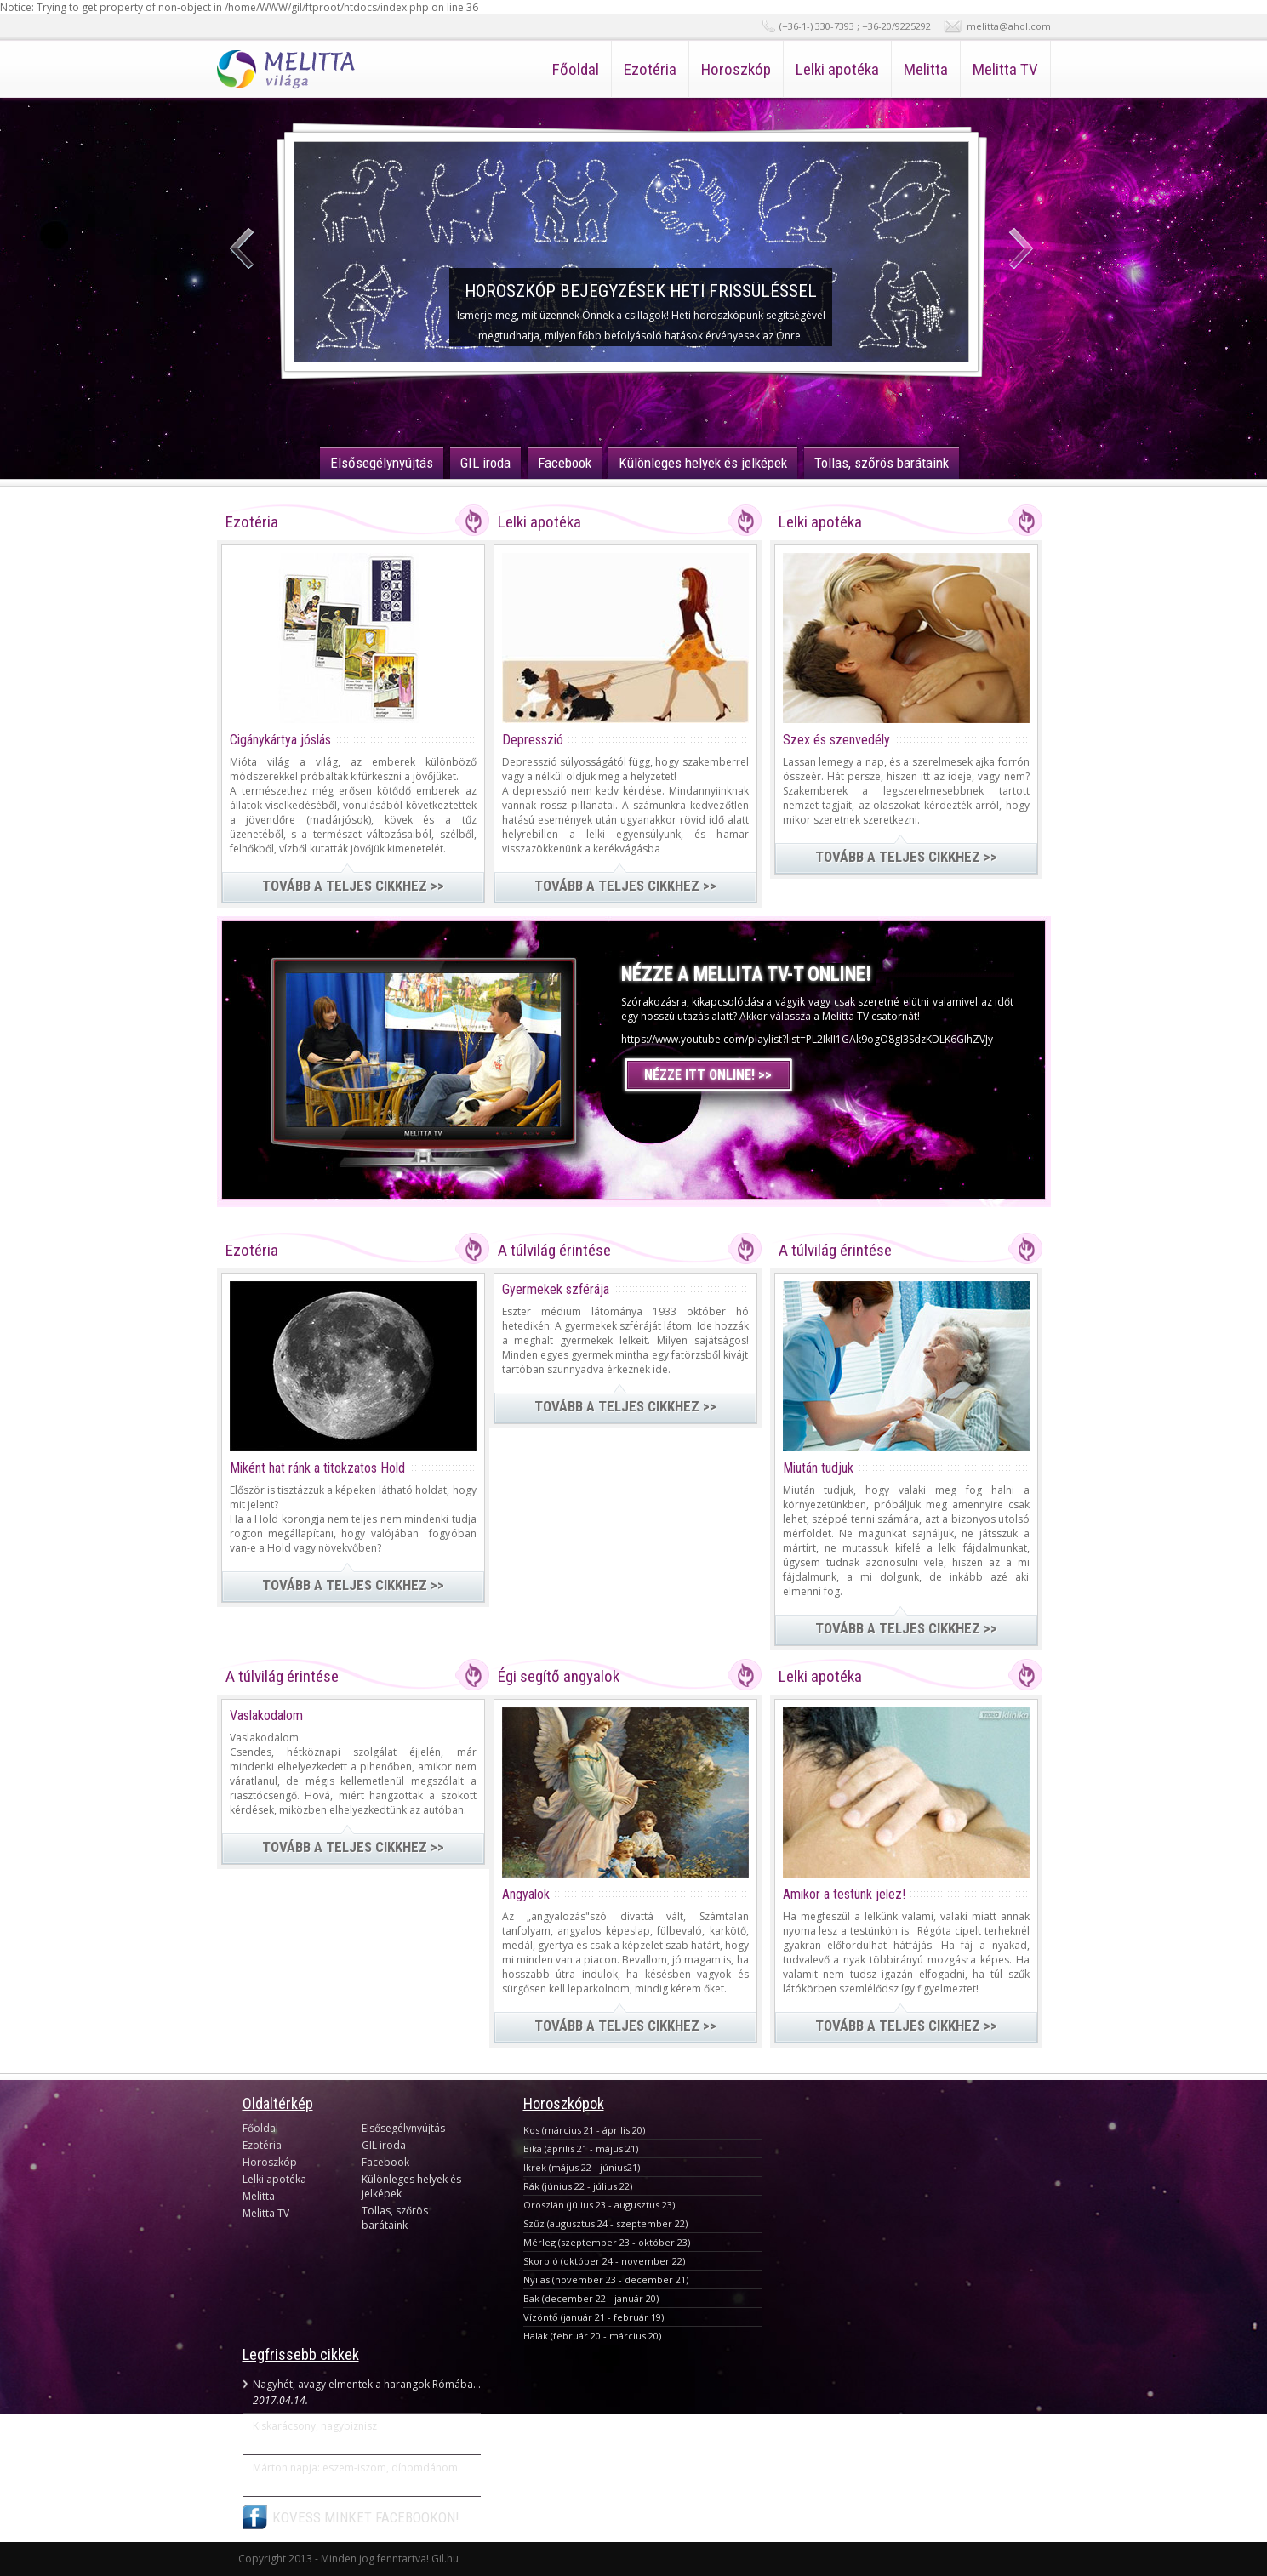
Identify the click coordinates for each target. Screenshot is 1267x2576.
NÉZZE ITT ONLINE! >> (708, 1075)
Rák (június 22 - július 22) (577, 2186)
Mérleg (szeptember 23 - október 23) (606, 2242)
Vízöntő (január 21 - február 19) (593, 2317)
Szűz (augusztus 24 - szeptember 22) (605, 2223)
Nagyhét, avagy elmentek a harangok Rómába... (367, 2384)
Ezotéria (650, 69)
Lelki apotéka (837, 69)
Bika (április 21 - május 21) (580, 2148)
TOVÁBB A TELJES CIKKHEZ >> (353, 885)
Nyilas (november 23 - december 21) (605, 2279)
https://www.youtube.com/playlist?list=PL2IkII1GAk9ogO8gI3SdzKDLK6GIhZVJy (807, 1039)
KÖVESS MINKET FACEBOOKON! (365, 2517)
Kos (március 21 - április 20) (584, 2129)
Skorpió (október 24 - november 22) (604, 2260)
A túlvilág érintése (554, 1250)
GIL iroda (485, 462)
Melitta (926, 69)
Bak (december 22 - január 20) (591, 2298)
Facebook (564, 462)
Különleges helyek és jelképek (703, 462)
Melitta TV (1005, 69)
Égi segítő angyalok (558, 1676)
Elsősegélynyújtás (381, 462)
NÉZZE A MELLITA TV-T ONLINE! (746, 974)
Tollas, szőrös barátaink (881, 462)
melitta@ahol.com (1009, 26)
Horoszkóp (736, 69)
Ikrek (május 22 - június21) (581, 2167)
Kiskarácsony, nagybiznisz (315, 2426)
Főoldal (575, 69)
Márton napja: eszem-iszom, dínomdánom (355, 2467)
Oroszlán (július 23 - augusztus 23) (599, 2204)
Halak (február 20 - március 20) (592, 2335)
